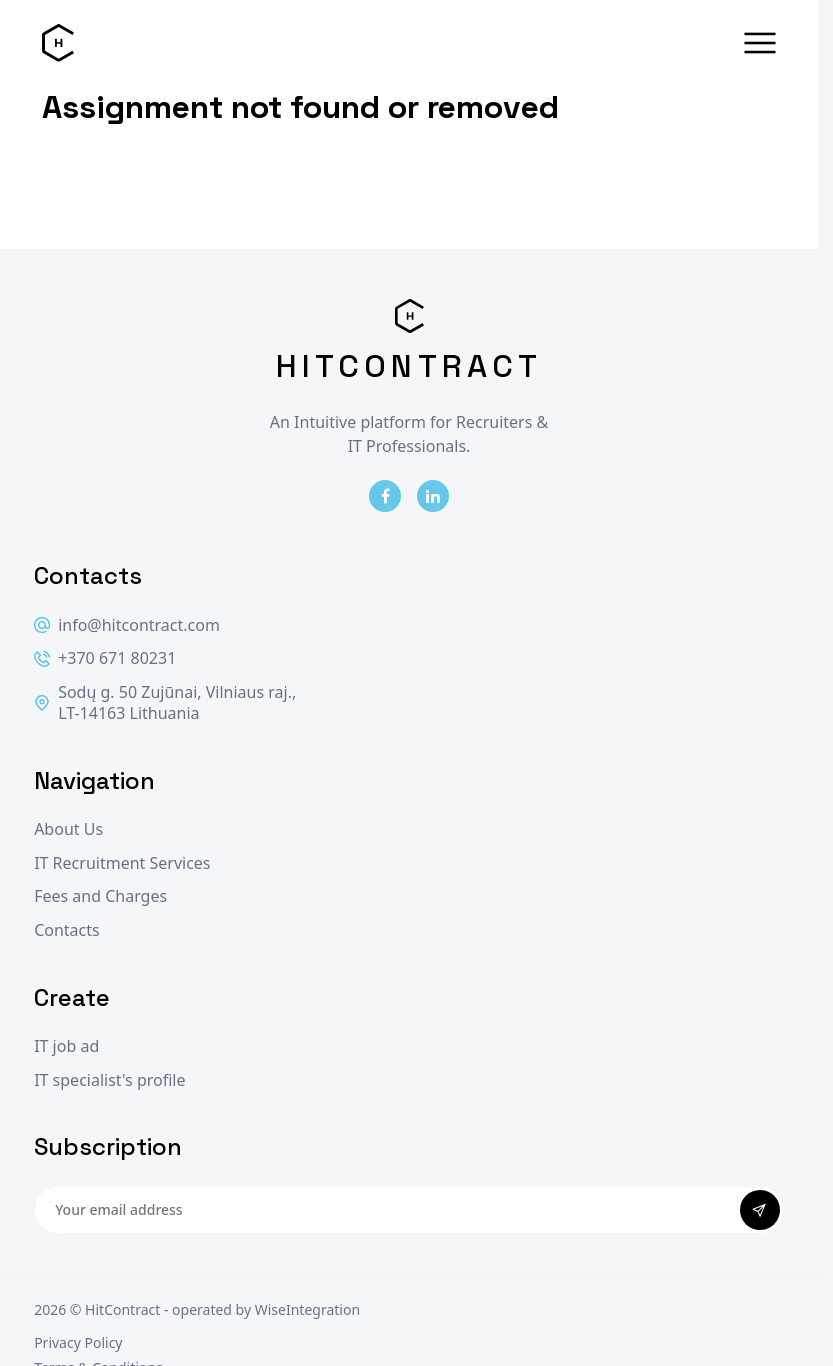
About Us (68, 829)
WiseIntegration (307, 1309)
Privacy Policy (78, 1342)
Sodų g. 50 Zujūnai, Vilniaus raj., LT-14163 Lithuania (165, 703)
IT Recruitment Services (122, 863)
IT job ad (66, 1046)
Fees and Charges (100, 896)
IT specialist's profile (109, 1080)
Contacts (67, 930)
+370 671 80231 (105, 658)
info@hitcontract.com (127, 625)
